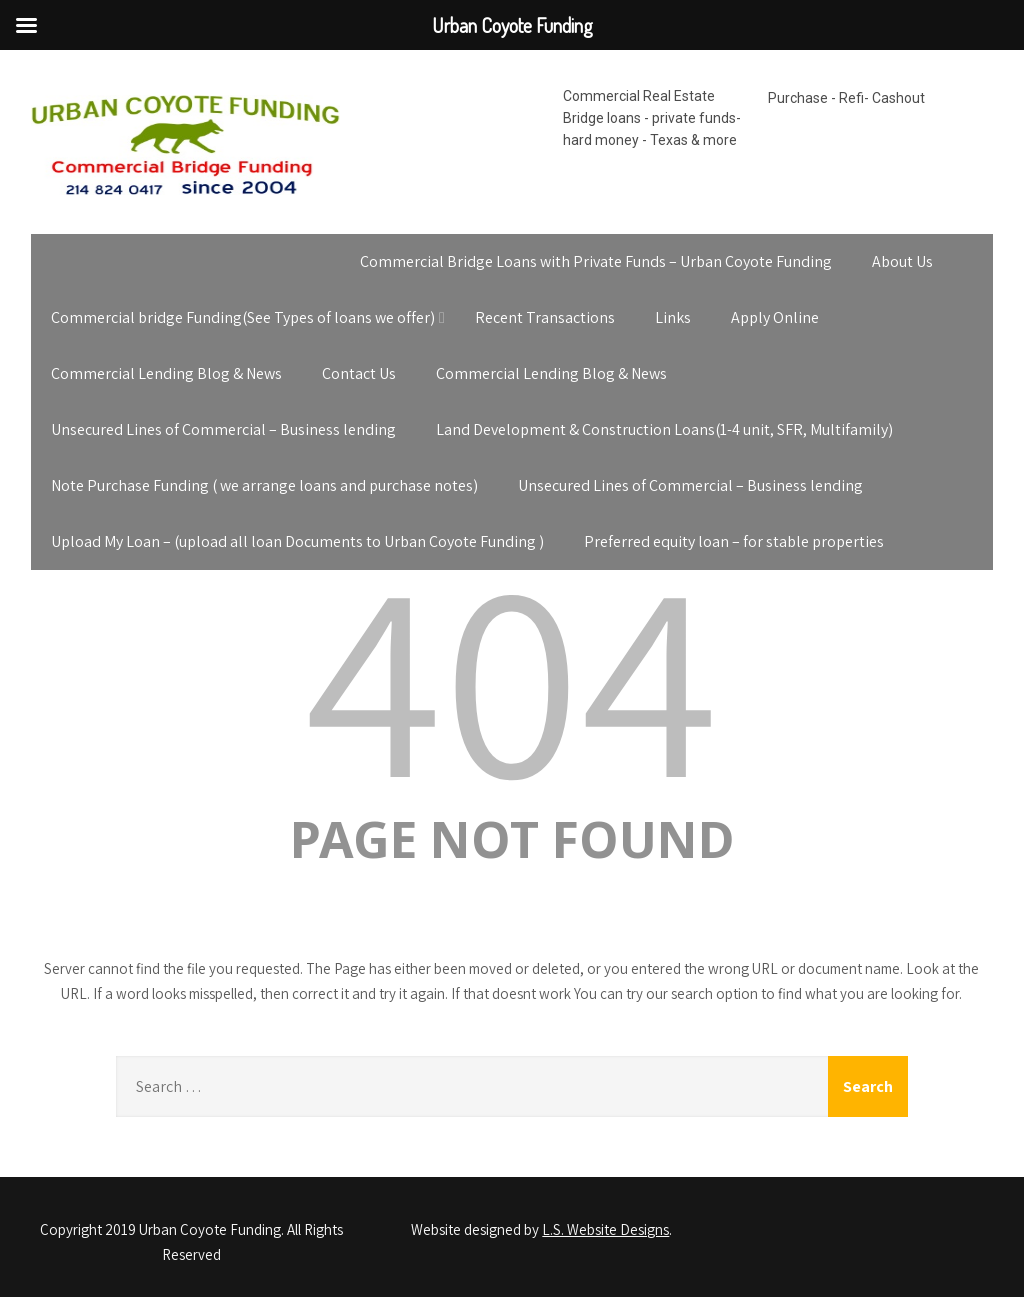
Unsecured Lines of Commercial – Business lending (223, 429)
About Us (902, 261)
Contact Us (359, 373)
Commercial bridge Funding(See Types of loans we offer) (243, 317)
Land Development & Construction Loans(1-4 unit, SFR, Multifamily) (664, 429)
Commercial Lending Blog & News (166, 373)
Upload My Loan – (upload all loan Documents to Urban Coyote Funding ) (297, 541)
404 (512, 674)
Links (673, 317)
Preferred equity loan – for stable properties (734, 541)
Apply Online (775, 317)
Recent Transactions (545, 317)
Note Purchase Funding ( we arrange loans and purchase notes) (264, 485)
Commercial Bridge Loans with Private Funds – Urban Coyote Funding (596, 261)
